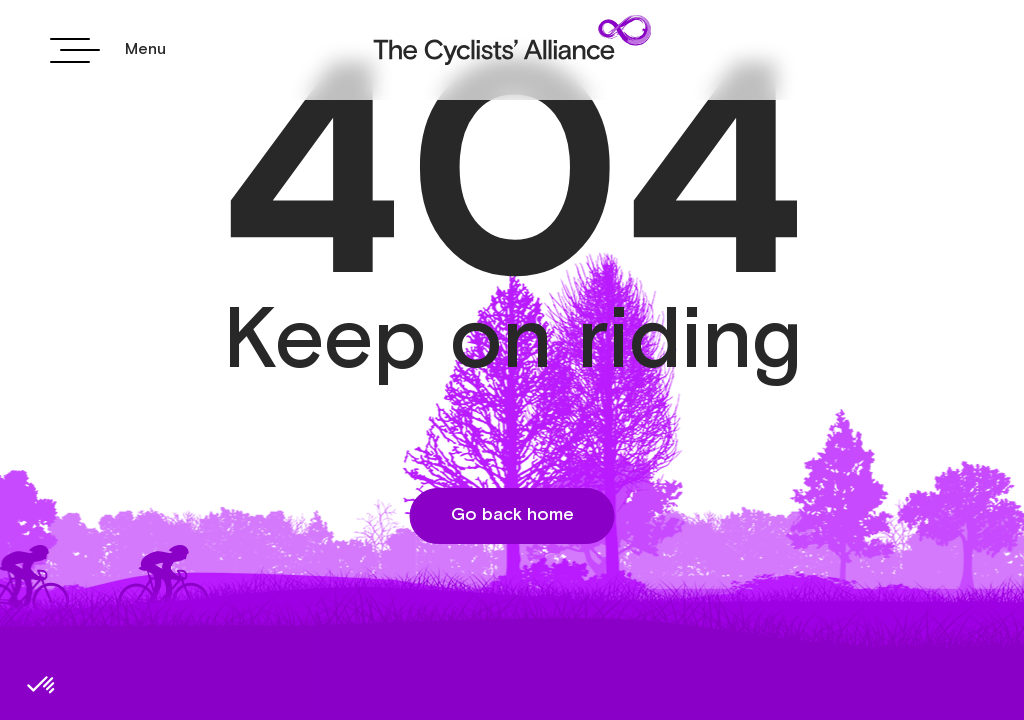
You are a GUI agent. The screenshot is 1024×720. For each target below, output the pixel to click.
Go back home (512, 515)
